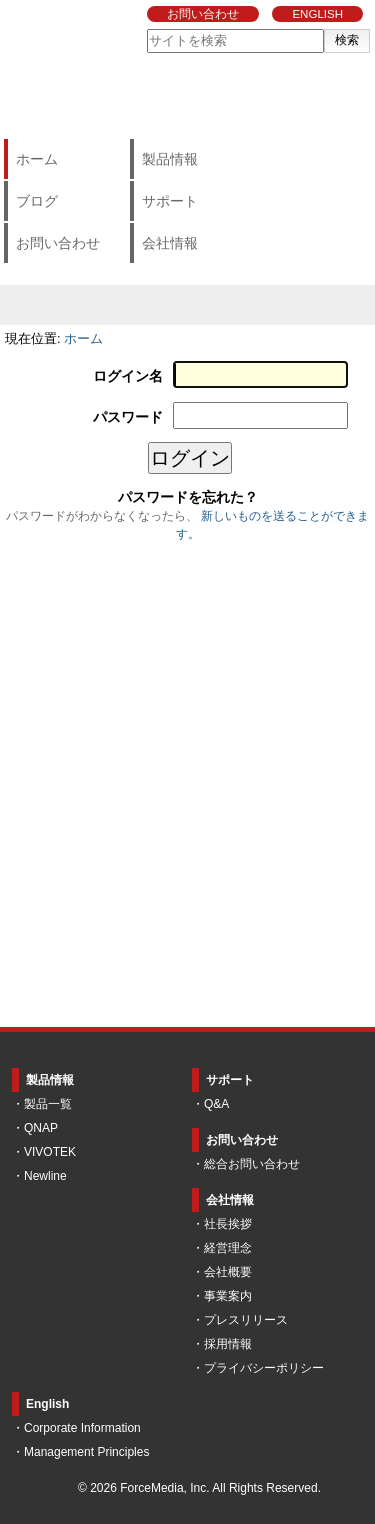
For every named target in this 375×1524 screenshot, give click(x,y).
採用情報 (228, 1344)
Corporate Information (82, 1428)
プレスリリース (246, 1320)
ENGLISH (317, 14)
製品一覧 (48, 1104)
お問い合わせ (203, 14)
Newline (45, 1176)
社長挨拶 (228, 1224)
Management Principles (86, 1452)
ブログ (37, 201)
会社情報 (170, 243)
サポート (170, 201)
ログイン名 (128, 376)
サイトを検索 (146, 28)
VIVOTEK (50, 1152)
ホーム (37, 159)
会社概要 (228, 1272)
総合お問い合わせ (252, 1164)
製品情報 (170, 159)
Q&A (216, 1104)
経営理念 (228, 1248)
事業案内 (228, 1296)
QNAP (41, 1128)
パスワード (128, 417)
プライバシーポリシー (264, 1368)
